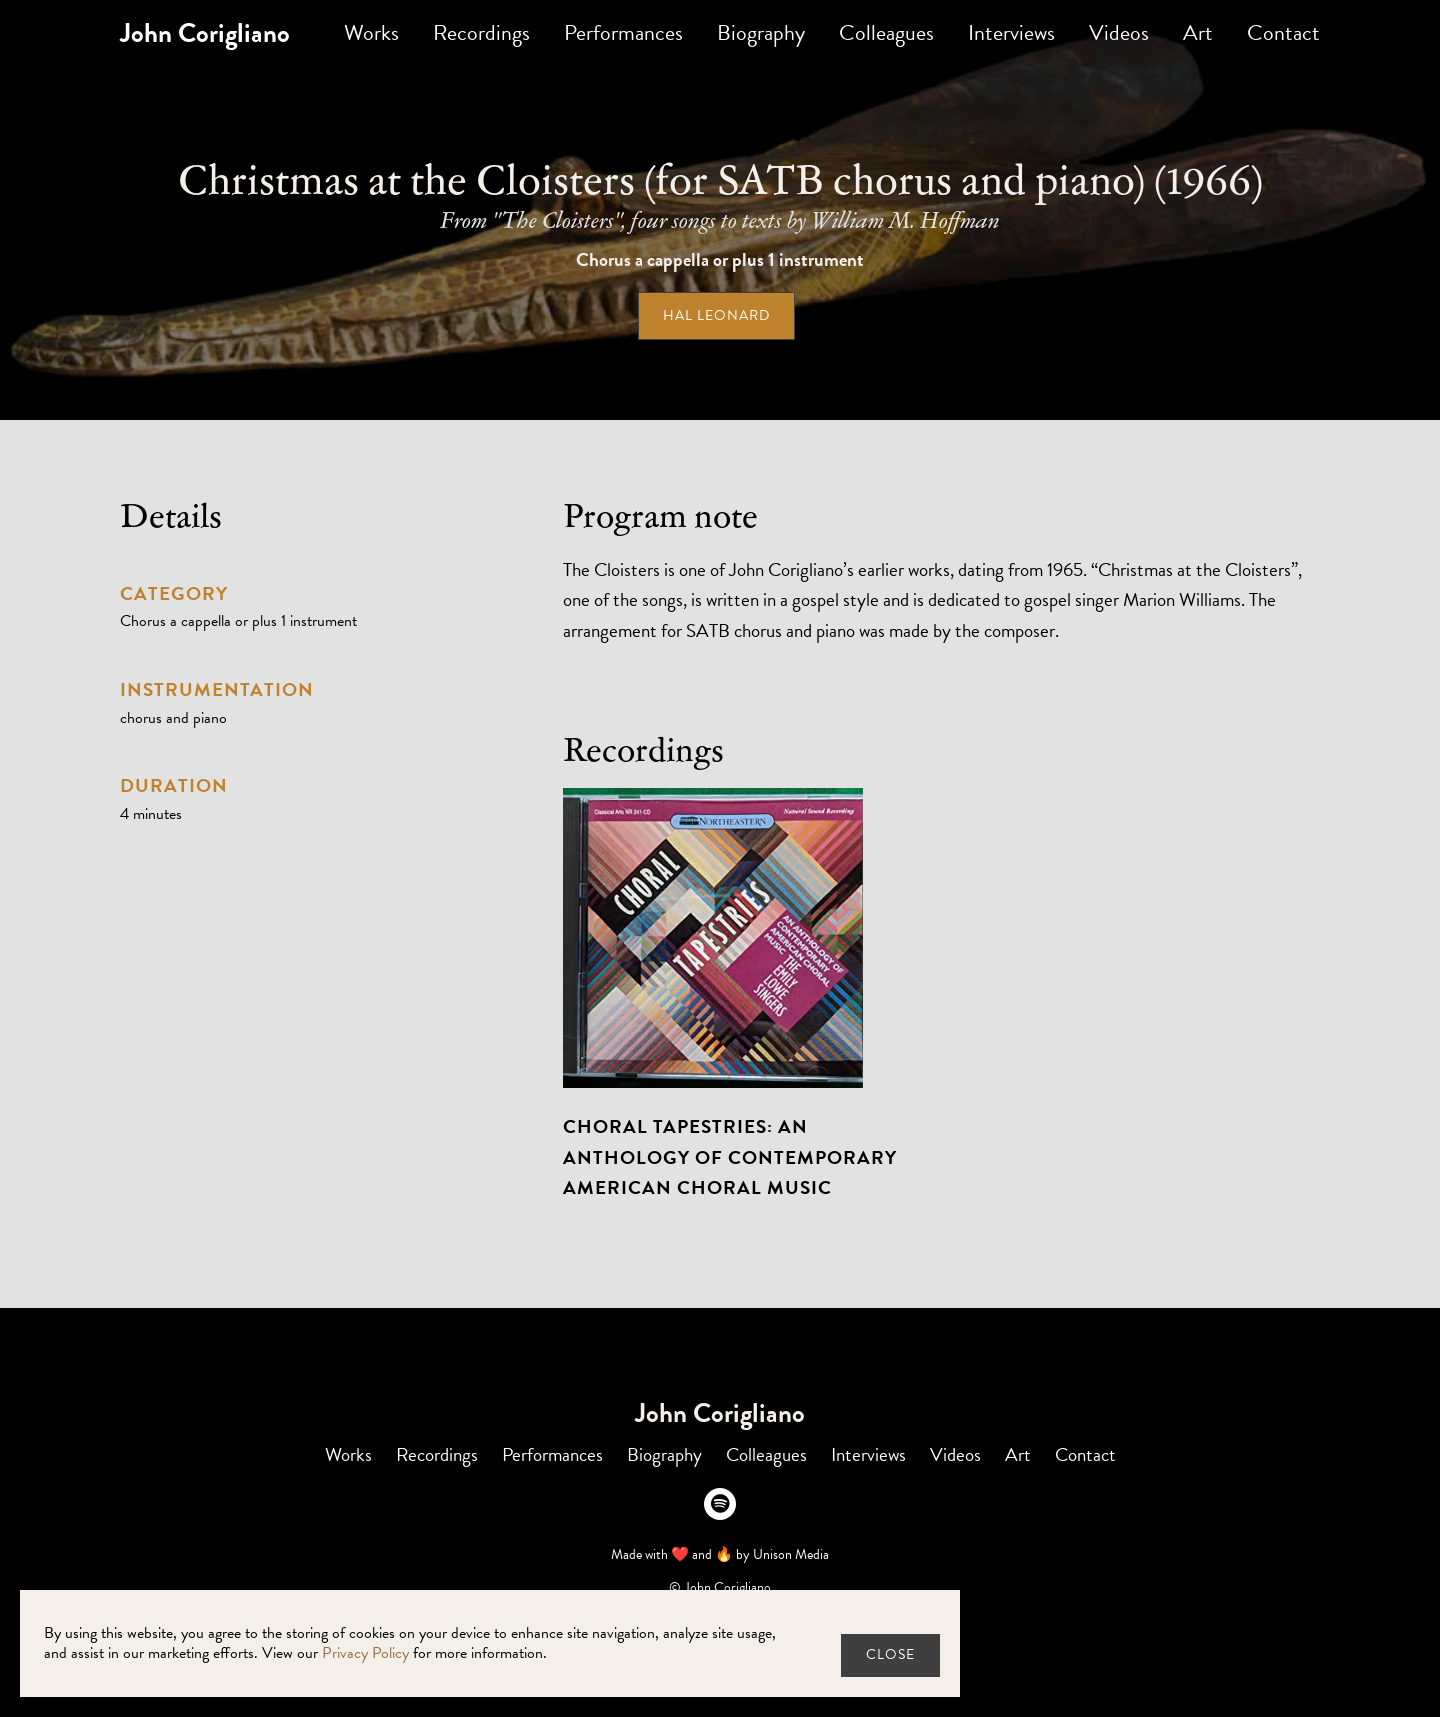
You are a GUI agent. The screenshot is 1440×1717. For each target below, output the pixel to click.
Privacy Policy (365, 1653)
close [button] (890, 1654)
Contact (1283, 32)
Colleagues (886, 32)
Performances (623, 32)
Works (371, 32)
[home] (205, 33)
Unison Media (791, 1554)
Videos (1119, 32)
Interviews (1011, 32)
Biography (761, 32)
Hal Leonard (716, 315)
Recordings (481, 32)
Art (1198, 32)
